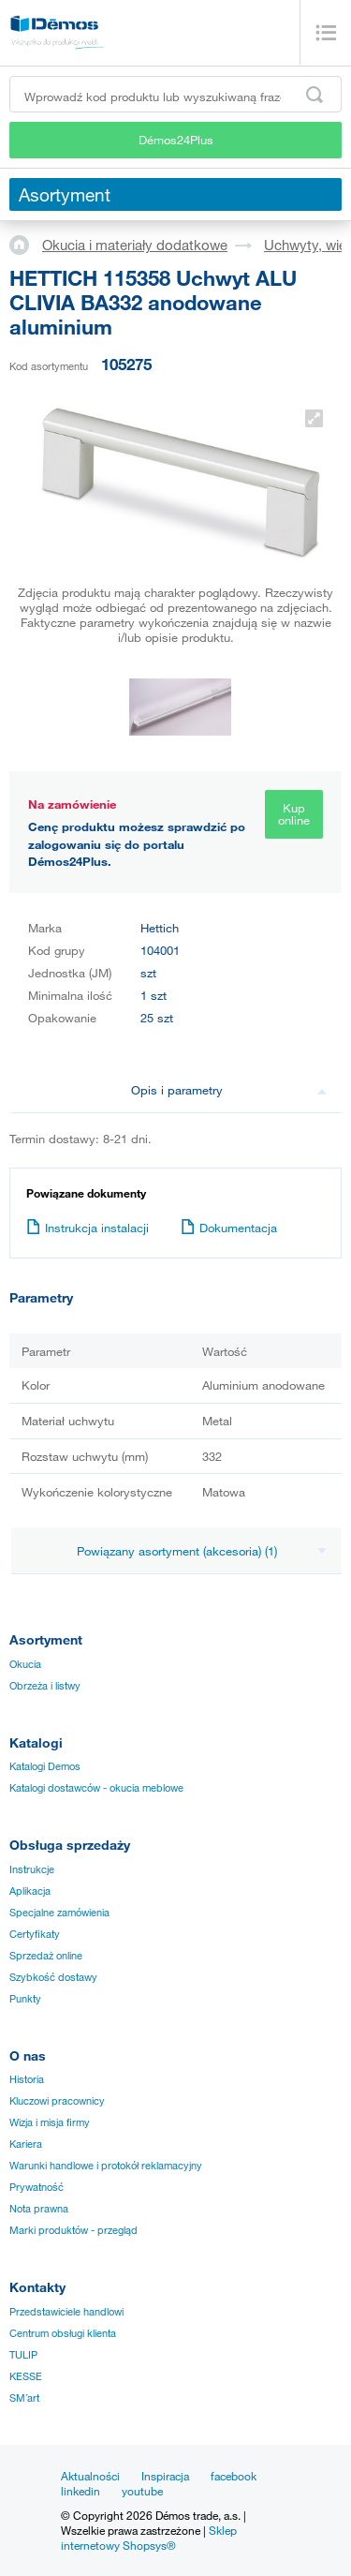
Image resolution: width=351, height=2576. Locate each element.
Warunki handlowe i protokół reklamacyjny (105, 2165)
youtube (142, 2490)
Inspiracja (165, 2475)
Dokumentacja (229, 1227)
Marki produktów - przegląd (73, 2230)
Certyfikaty (34, 1934)
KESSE (25, 2376)
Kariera (25, 2144)
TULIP (23, 2354)
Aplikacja (30, 1891)
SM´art (24, 2398)
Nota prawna (38, 2208)
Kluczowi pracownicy (57, 2100)
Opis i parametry (229, 1089)
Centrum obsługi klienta (62, 2333)
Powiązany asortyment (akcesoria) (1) (202, 1550)
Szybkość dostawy (53, 1977)
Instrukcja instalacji (87, 1227)
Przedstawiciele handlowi (66, 2311)
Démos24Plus (176, 139)
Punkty (25, 1998)
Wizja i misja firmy (49, 2122)
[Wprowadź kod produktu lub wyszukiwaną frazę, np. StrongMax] (175, 94)
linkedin (80, 2490)
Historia (26, 2079)
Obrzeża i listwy (44, 1685)
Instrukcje (31, 1869)
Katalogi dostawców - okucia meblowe (96, 1787)
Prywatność (36, 2187)
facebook (233, 2475)
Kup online (294, 813)
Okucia (25, 1664)
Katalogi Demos (44, 1766)
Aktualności (90, 2475)
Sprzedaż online (45, 1955)
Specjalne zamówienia (59, 1912)
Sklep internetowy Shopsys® (149, 2538)
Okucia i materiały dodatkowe (134, 244)
